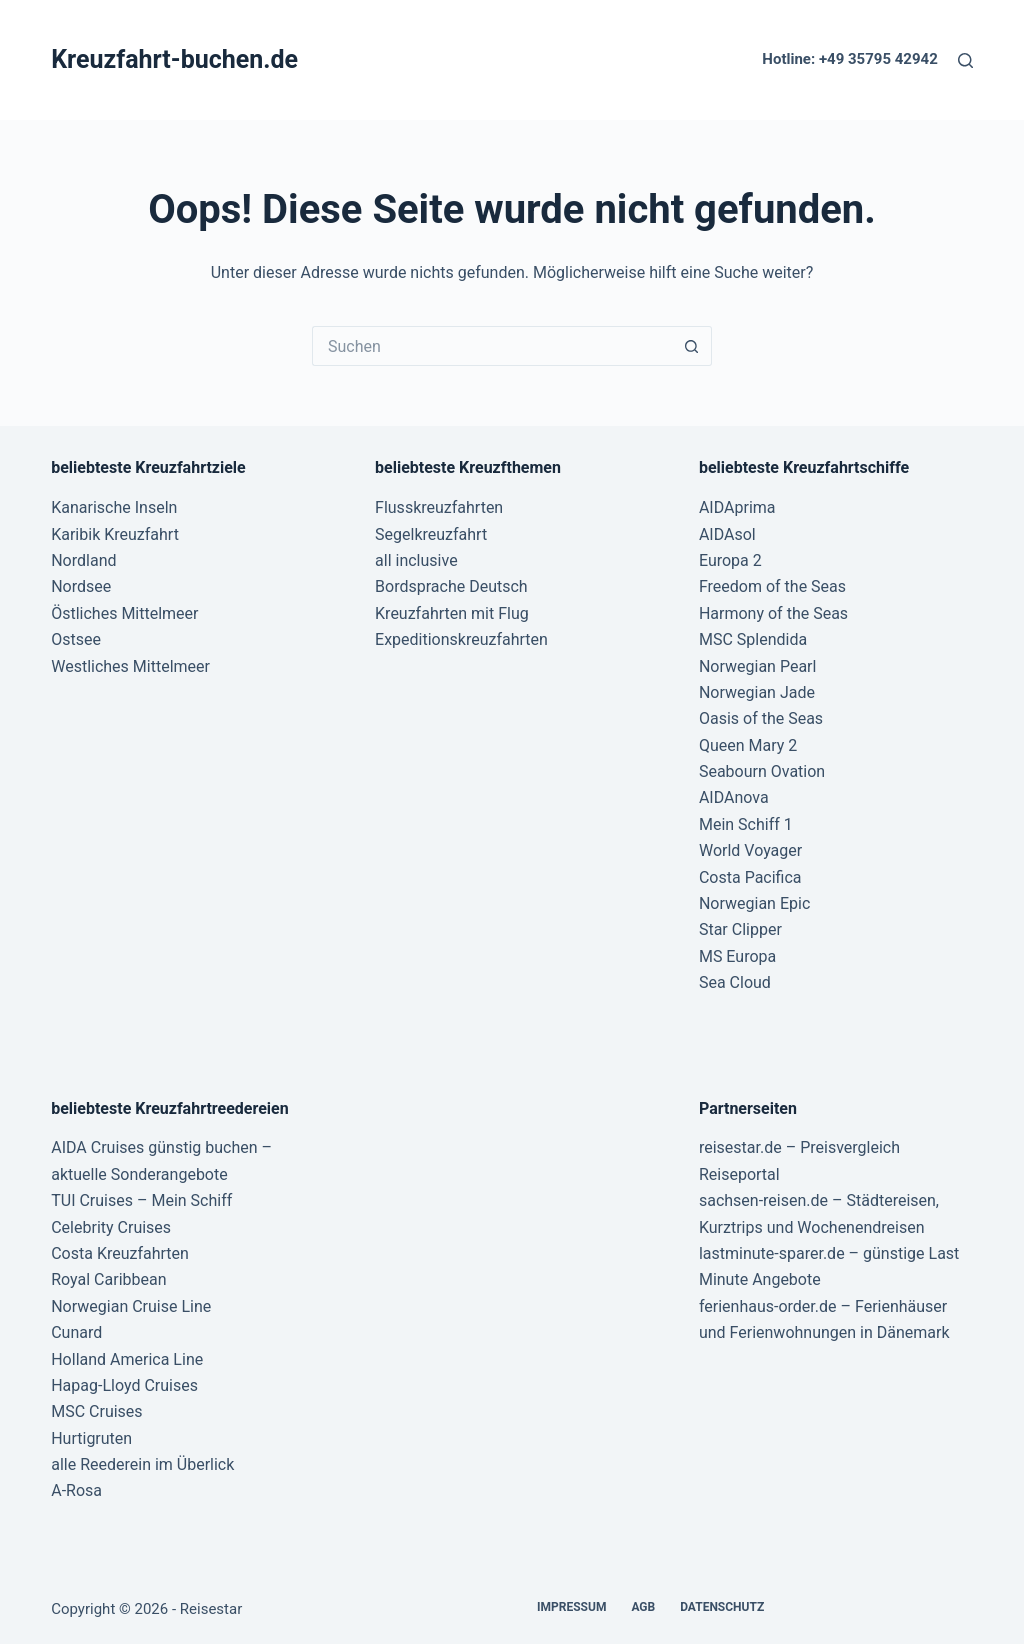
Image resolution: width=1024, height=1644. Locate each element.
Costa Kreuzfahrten (120, 1253)
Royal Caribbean (108, 1279)
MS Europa (737, 956)
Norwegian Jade (757, 692)
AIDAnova (734, 797)
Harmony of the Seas (773, 613)
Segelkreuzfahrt (431, 534)
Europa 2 (730, 560)
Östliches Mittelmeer (124, 613)
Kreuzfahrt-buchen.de (174, 59)
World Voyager (750, 850)
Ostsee (76, 639)
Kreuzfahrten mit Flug (452, 613)
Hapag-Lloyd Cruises (124, 1385)
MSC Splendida (753, 639)
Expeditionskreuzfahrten (461, 639)
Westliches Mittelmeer (130, 666)
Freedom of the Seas (772, 586)
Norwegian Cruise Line (131, 1306)
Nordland (83, 560)
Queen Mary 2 (748, 745)
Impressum (571, 1607)
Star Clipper (740, 929)
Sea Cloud (735, 982)
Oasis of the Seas (761, 718)
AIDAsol (727, 534)
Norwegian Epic (754, 903)
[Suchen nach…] (492, 346)
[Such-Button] (692, 346)
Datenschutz (722, 1607)
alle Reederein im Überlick (142, 1464)
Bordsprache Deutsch (451, 586)
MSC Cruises (96, 1411)
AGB (643, 1607)
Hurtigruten (91, 1438)
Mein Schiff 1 (746, 824)
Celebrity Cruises (111, 1227)
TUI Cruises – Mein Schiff (141, 1200)
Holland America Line (127, 1359)
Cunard (76, 1332)
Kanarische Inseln (114, 507)
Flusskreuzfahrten (439, 507)
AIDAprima (737, 507)
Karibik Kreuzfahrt (115, 534)
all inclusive (416, 560)
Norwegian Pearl (757, 666)
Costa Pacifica (750, 877)
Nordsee (81, 586)
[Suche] (965, 60)
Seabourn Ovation (762, 771)
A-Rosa (76, 1490)
